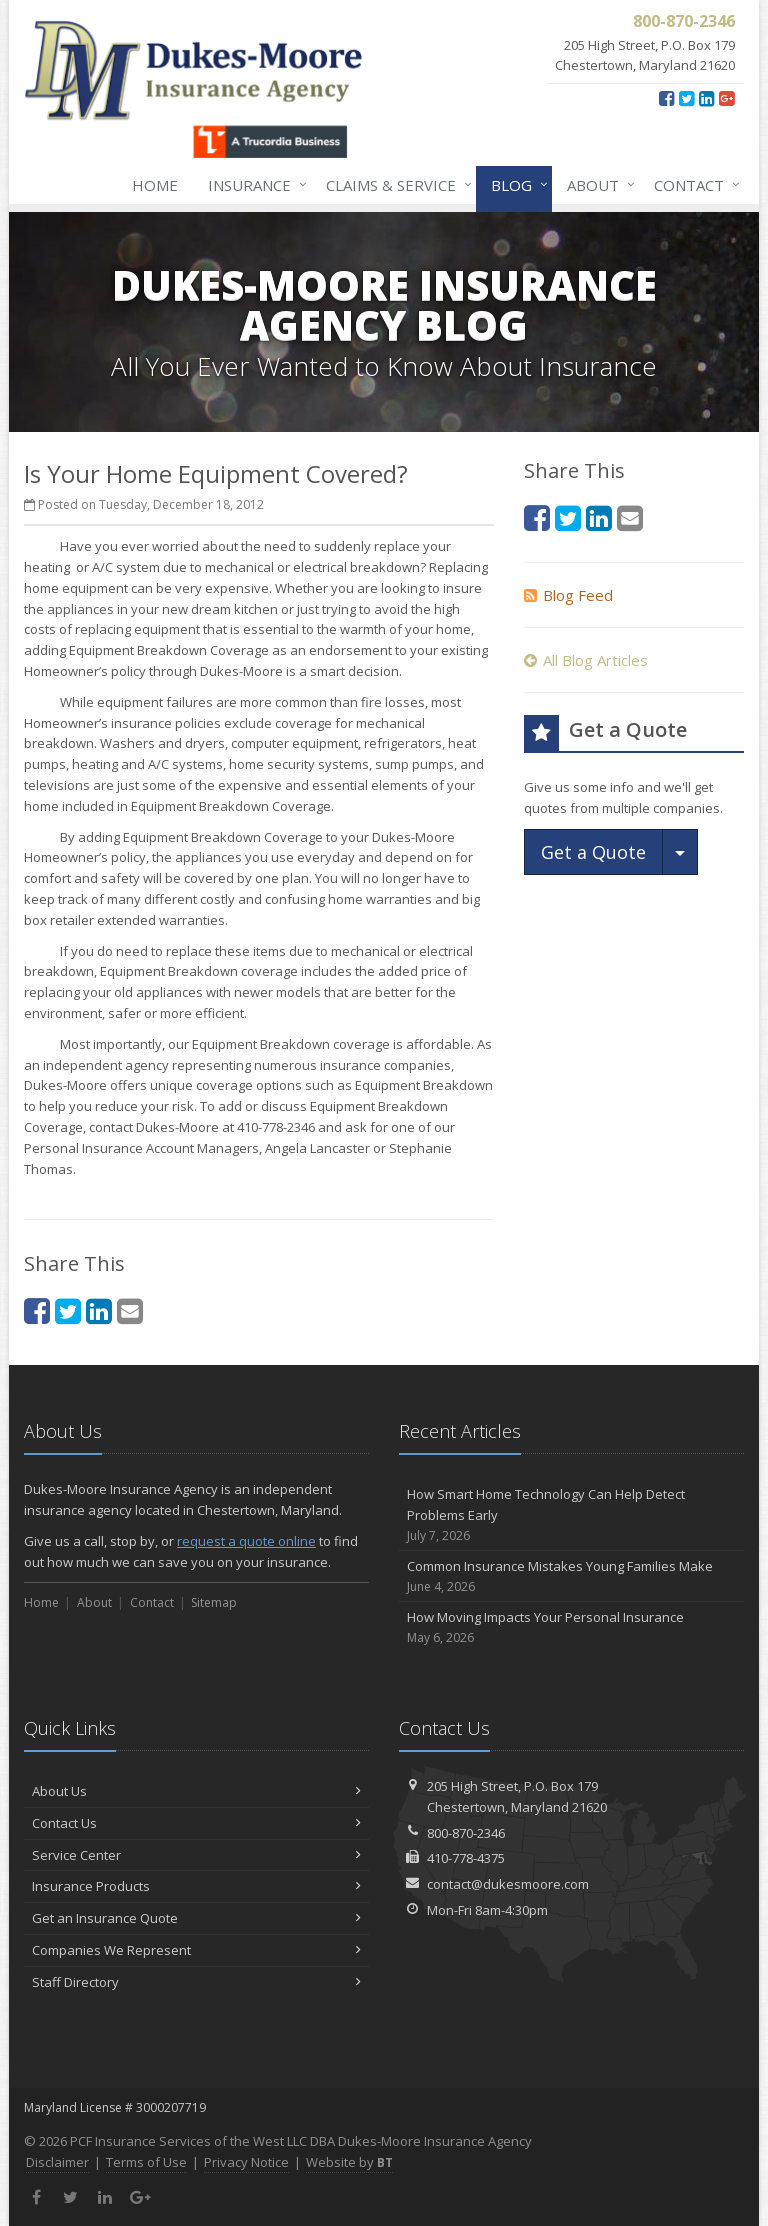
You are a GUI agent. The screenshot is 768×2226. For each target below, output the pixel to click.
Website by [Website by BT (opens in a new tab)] (349, 2162)
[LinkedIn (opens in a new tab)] (706, 98)
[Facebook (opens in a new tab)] (666, 98)
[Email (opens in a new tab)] (130, 1310)
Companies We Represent (196, 1950)
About (597, 185)
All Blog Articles (586, 660)
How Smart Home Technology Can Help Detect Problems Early (571, 1515)
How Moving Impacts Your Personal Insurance (571, 1627)
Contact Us (196, 1823)
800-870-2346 (466, 1833)
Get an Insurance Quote (196, 1918)
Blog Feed (568, 595)
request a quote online (246, 1541)
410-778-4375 (466, 1858)
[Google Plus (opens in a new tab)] (726, 98)
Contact (693, 185)
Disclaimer (57, 2162)
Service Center (196, 1855)
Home (155, 185)
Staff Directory (196, 1982)
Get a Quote (593, 852)
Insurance (253, 185)
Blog (515, 185)
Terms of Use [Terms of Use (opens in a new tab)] (146, 2162)
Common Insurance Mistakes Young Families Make (571, 1576)
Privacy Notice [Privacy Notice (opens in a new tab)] (246, 2162)
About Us (196, 1791)
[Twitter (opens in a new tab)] (686, 98)
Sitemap (214, 1602)
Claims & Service (395, 185)
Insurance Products (196, 1886)
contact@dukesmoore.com (508, 1884)
